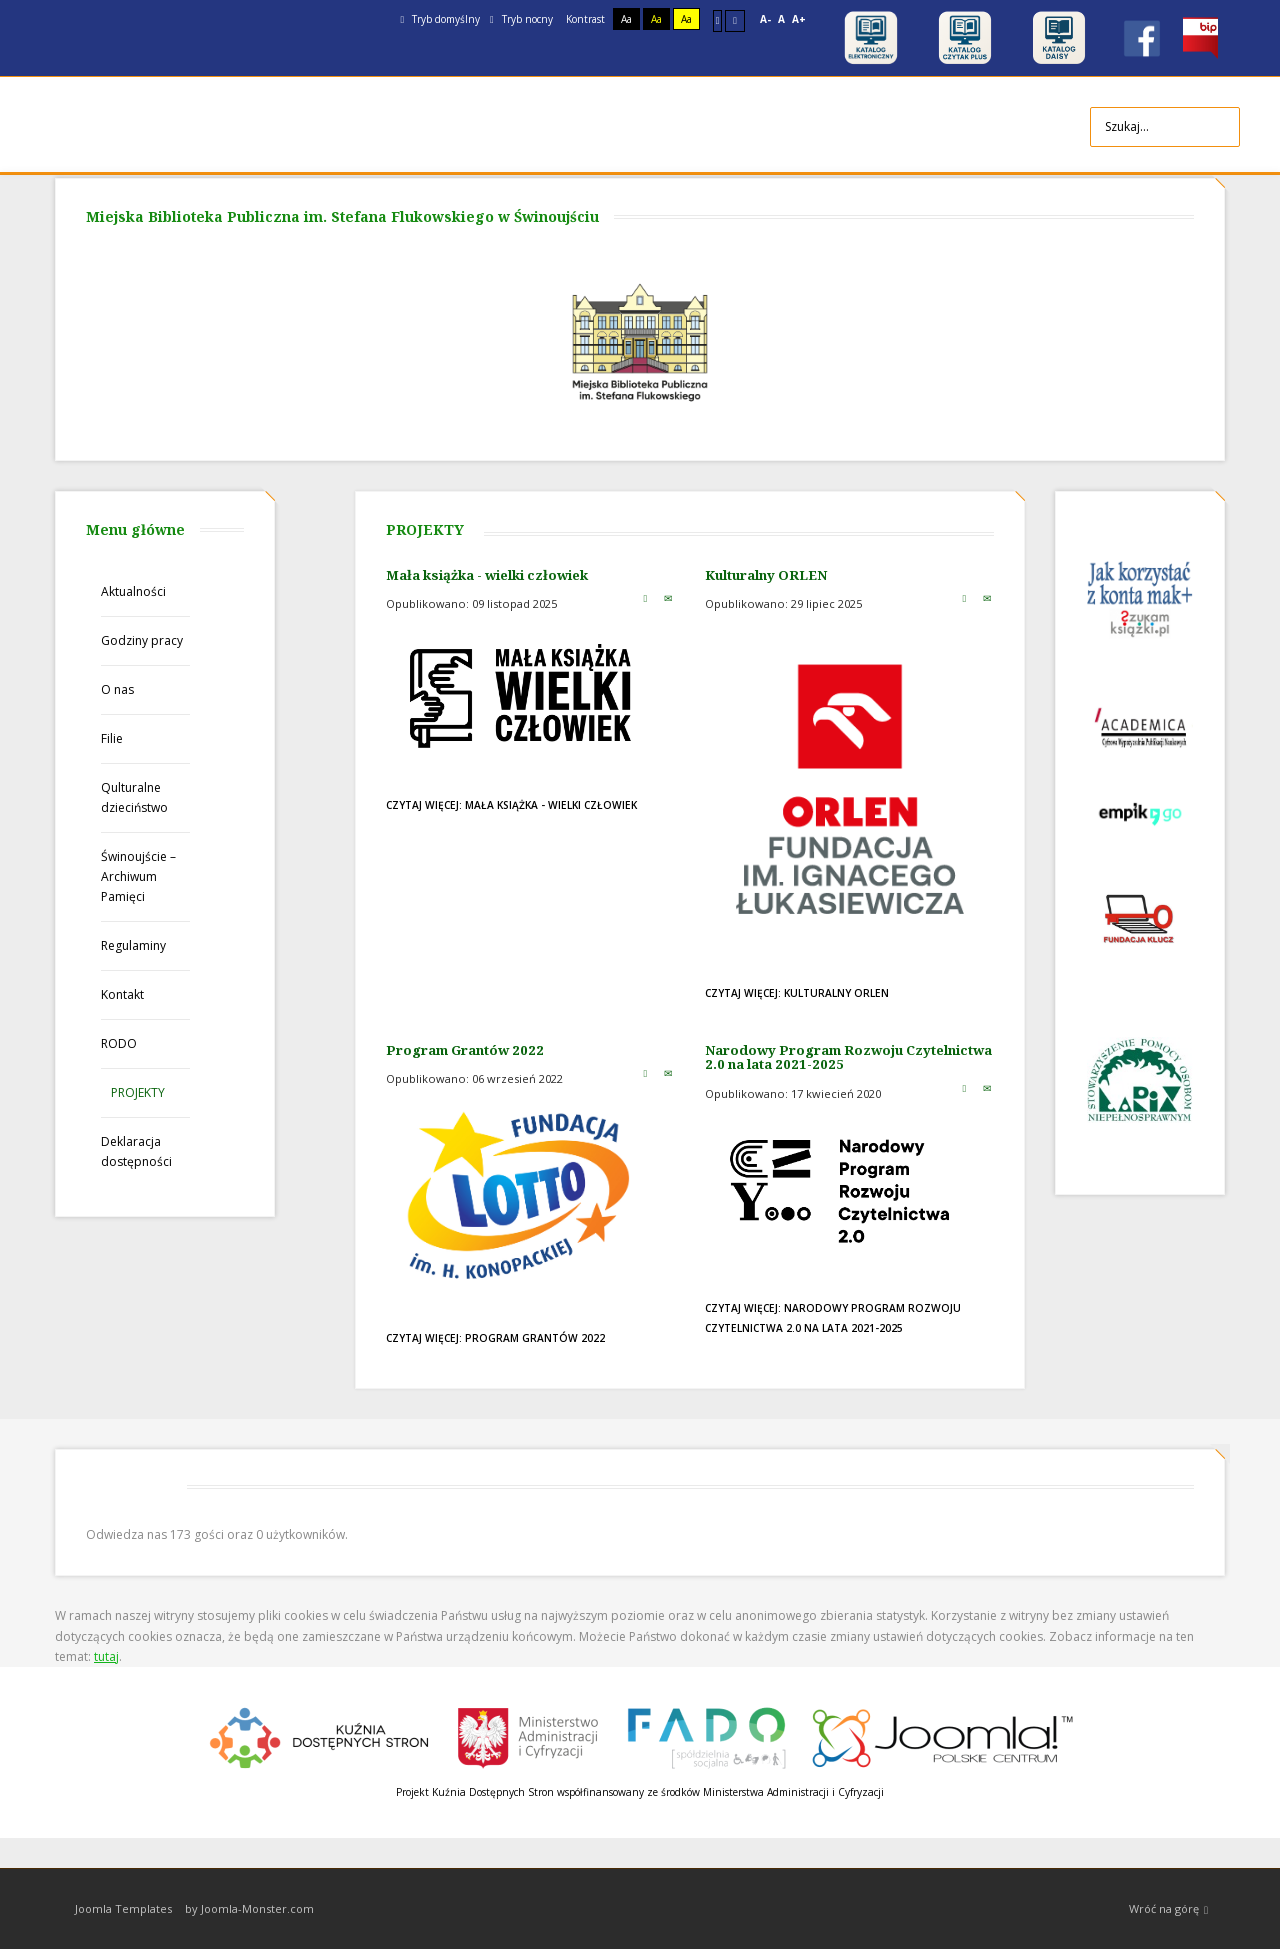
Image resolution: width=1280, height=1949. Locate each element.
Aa (626, 19)
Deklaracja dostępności (136, 1151)
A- (765, 19)
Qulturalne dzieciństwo (134, 797)
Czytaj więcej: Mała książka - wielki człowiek (511, 805)
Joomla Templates (123, 1908)
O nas (117, 689)
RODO (119, 1043)
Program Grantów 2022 (465, 1050)
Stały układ (718, 20)
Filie (112, 738)
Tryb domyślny (440, 19)
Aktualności (133, 591)
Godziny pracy (142, 640)
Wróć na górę (1168, 1909)
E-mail (668, 598)
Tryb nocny (521, 19)
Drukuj (645, 598)
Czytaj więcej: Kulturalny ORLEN (797, 993)
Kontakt (122, 994)
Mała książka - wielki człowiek (487, 575)
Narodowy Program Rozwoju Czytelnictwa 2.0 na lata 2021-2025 (848, 1057)
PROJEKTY (138, 1092)
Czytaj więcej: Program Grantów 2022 (495, 1338)
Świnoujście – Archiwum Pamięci (138, 876)
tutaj (106, 1656)
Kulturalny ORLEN (766, 575)
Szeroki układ (735, 20)
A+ (799, 19)
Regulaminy (133, 945)
